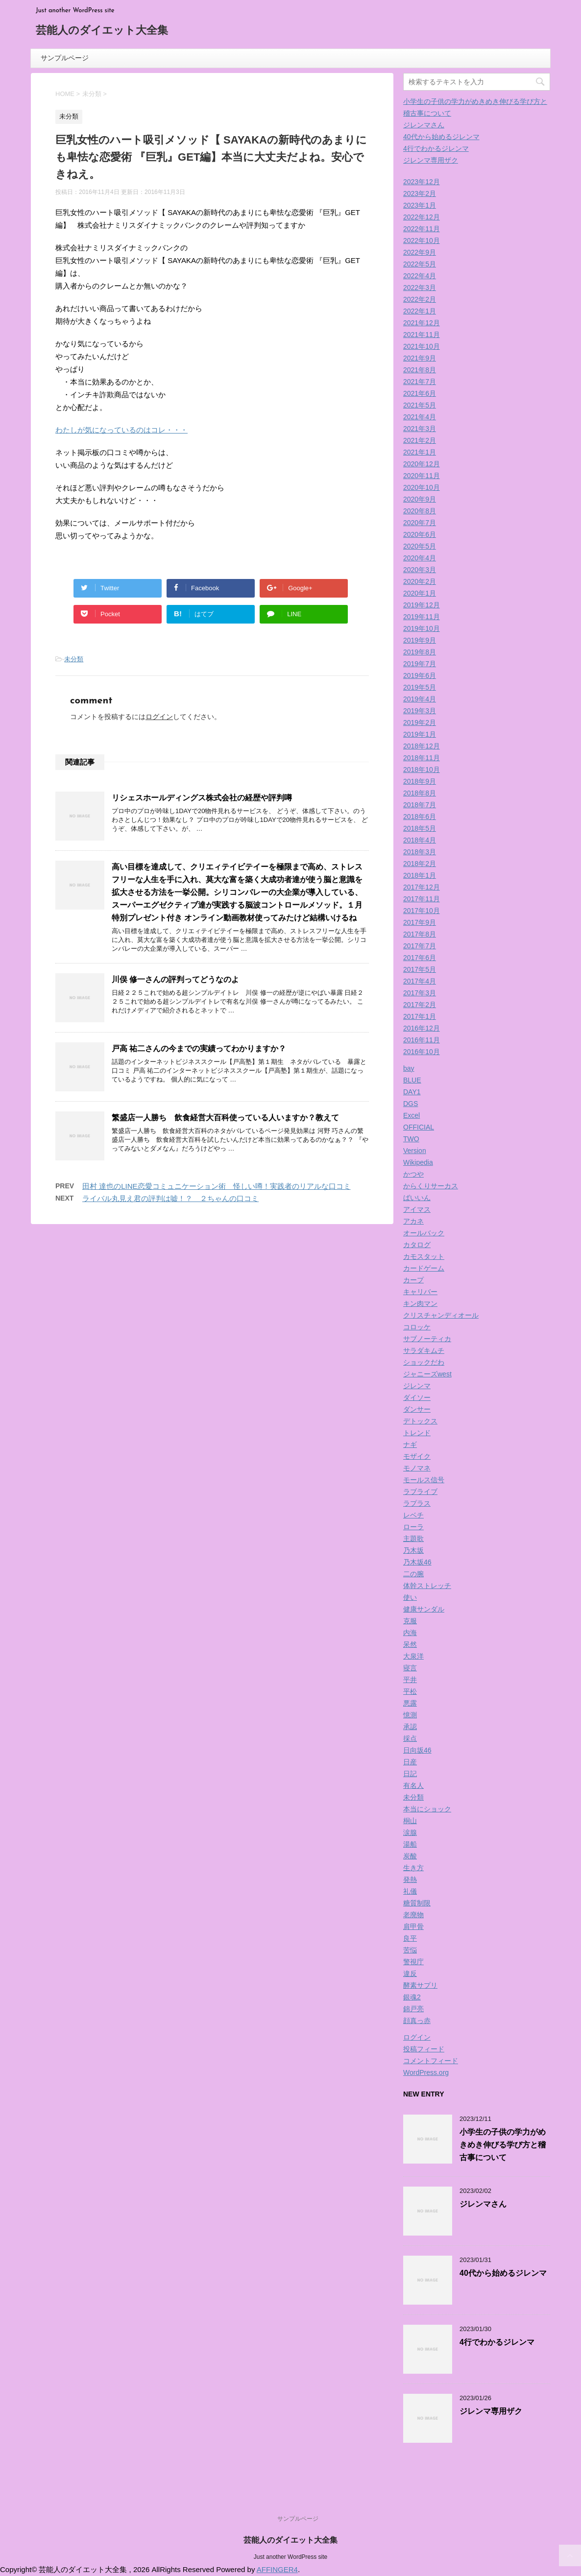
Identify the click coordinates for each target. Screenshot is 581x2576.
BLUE (412, 1080)
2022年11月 (421, 229)
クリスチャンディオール (441, 1315)
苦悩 (410, 1950)
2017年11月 (421, 899)
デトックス (420, 1421)
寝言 (410, 1668)
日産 (410, 1762)
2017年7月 (419, 946)
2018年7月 (419, 805)
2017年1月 (419, 1016)
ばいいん (417, 1198)
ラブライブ (420, 1491)
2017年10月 (421, 911)
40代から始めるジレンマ (441, 137)
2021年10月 (421, 346)
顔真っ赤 (417, 2020)
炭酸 (410, 1856)
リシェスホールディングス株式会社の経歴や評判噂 (202, 798)
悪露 (410, 1703)
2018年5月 (419, 828)
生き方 (413, 1868)
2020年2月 (419, 581)
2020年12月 (421, 464)
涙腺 (410, 1832)
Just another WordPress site (291, 2556)
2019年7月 (419, 664)
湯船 (410, 1844)
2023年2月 (419, 193)
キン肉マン (420, 1303)
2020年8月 (419, 511)
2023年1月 (419, 205)
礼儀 (410, 1891)
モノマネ (417, 1468)
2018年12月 (421, 746)
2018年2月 (419, 863)
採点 (410, 1738)
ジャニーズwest (427, 1374)
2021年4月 (419, 417)
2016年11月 (421, 1040)
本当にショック (427, 1809)
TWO (411, 1139)
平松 (410, 1691)
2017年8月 (419, 934)
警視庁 (413, 1962)
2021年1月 (419, 452)
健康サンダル (423, 1609)
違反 (410, 1973)
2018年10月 (421, 769)
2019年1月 (419, 734)
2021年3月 (419, 429)
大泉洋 (413, 1656)
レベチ (413, 1515)
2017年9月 (419, 922)
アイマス (417, 1209)
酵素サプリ (420, 1985)
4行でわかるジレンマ (436, 148)
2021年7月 (419, 381)
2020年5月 (419, 546)
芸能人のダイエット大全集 (102, 31)
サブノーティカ (427, 1339)
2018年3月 (419, 852)
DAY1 (412, 1092)
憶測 (410, 1715)
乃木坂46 (417, 1562)
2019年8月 (419, 652)
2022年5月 (419, 264)
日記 (410, 1774)
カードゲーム (423, 1268)
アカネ (413, 1221)
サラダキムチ (423, 1350)
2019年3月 (419, 711)
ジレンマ (417, 1386)
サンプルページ (65, 58)
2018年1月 (419, 875)
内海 (410, 1633)
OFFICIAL (418, 1127)
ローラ (413, 1527)
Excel (411, 1115)
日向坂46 (417, 1750)
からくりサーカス (430, 1186)
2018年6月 (419, 816)
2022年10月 (421, 240)
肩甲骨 (413, 1926)
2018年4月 (419, 840)
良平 (410, 1938)
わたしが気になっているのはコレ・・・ (121, 430)
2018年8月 (419, 793)
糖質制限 (417, 1903)
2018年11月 (421, 758)
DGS (410, 1103)
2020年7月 (419, 523)
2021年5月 (419, 405)
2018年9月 (419, 781)
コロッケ (417, 1327)
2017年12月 (421, 887)
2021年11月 (421, 334)
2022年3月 (419, 287)
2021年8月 (419, 370)
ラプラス (417, 1503)
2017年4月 (419, 981)
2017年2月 (419, 1005)
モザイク (417, 1456)
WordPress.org (426, 2072)
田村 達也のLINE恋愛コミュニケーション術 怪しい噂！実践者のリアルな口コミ (216, 1186)
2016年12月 (421, 1028)
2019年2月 (419, 722)
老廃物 (413, 1915)
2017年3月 (419, 993)
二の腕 (413, 1574)
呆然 (410, 1644)
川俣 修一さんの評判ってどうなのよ (175, 979)
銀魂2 (412, 1997)
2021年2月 (419, 440)
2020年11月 (421, 476)
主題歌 (413, 1538)
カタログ (417, 1245)
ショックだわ (423, 1362)
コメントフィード (430, 2061)
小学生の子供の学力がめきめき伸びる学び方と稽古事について (503, 2145)
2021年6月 (419, 393)
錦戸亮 (413, 2009)
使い (410, 1597)
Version (414, 1151)
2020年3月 (419, 570)
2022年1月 (419, 311)
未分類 (73, 659)
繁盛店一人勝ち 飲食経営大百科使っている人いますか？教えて (225, 1117)
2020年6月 (419, 534)
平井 (410, 1680)
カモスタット (423, 1256)
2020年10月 (421, 487)
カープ (413, 1280)
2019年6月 (419, 675)
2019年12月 (421, 605)
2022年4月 (419, 276)
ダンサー (417, 1409)
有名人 (413, 1785)
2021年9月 (419, 358)
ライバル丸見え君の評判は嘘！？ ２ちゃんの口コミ (170, 1198)
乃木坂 (413, 1550)
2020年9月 (419, 499)
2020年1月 (419, 593)
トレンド (417, 1433)
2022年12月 (421, 217)
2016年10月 (421, 1052)
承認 (410, 1727)
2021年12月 (421, 323)
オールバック (423, 1233)
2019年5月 (419, 687)
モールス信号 (423, 1480)
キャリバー (420, 1292)
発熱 (410, 1879)
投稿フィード (423, 2049)
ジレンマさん (423, 125)
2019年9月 (419, 640)
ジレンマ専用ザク (430, 160)
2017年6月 (419, 958)
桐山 (410, 1821)
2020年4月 (419, 558)
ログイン (159, 717)
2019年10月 (421, 628)
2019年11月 (421, 617)
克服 (410, 1621)
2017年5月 (419, 969)
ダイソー (417, 1397)
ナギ (410, 1444)
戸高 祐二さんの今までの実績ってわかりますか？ (199, 1048)
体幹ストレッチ (427, 1585)
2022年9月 (419, 252)
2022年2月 (419, 299)
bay (408, 1068)
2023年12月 (421, 182)
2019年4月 (419, 699)
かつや (413, 1174)
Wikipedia (418, 1162)
